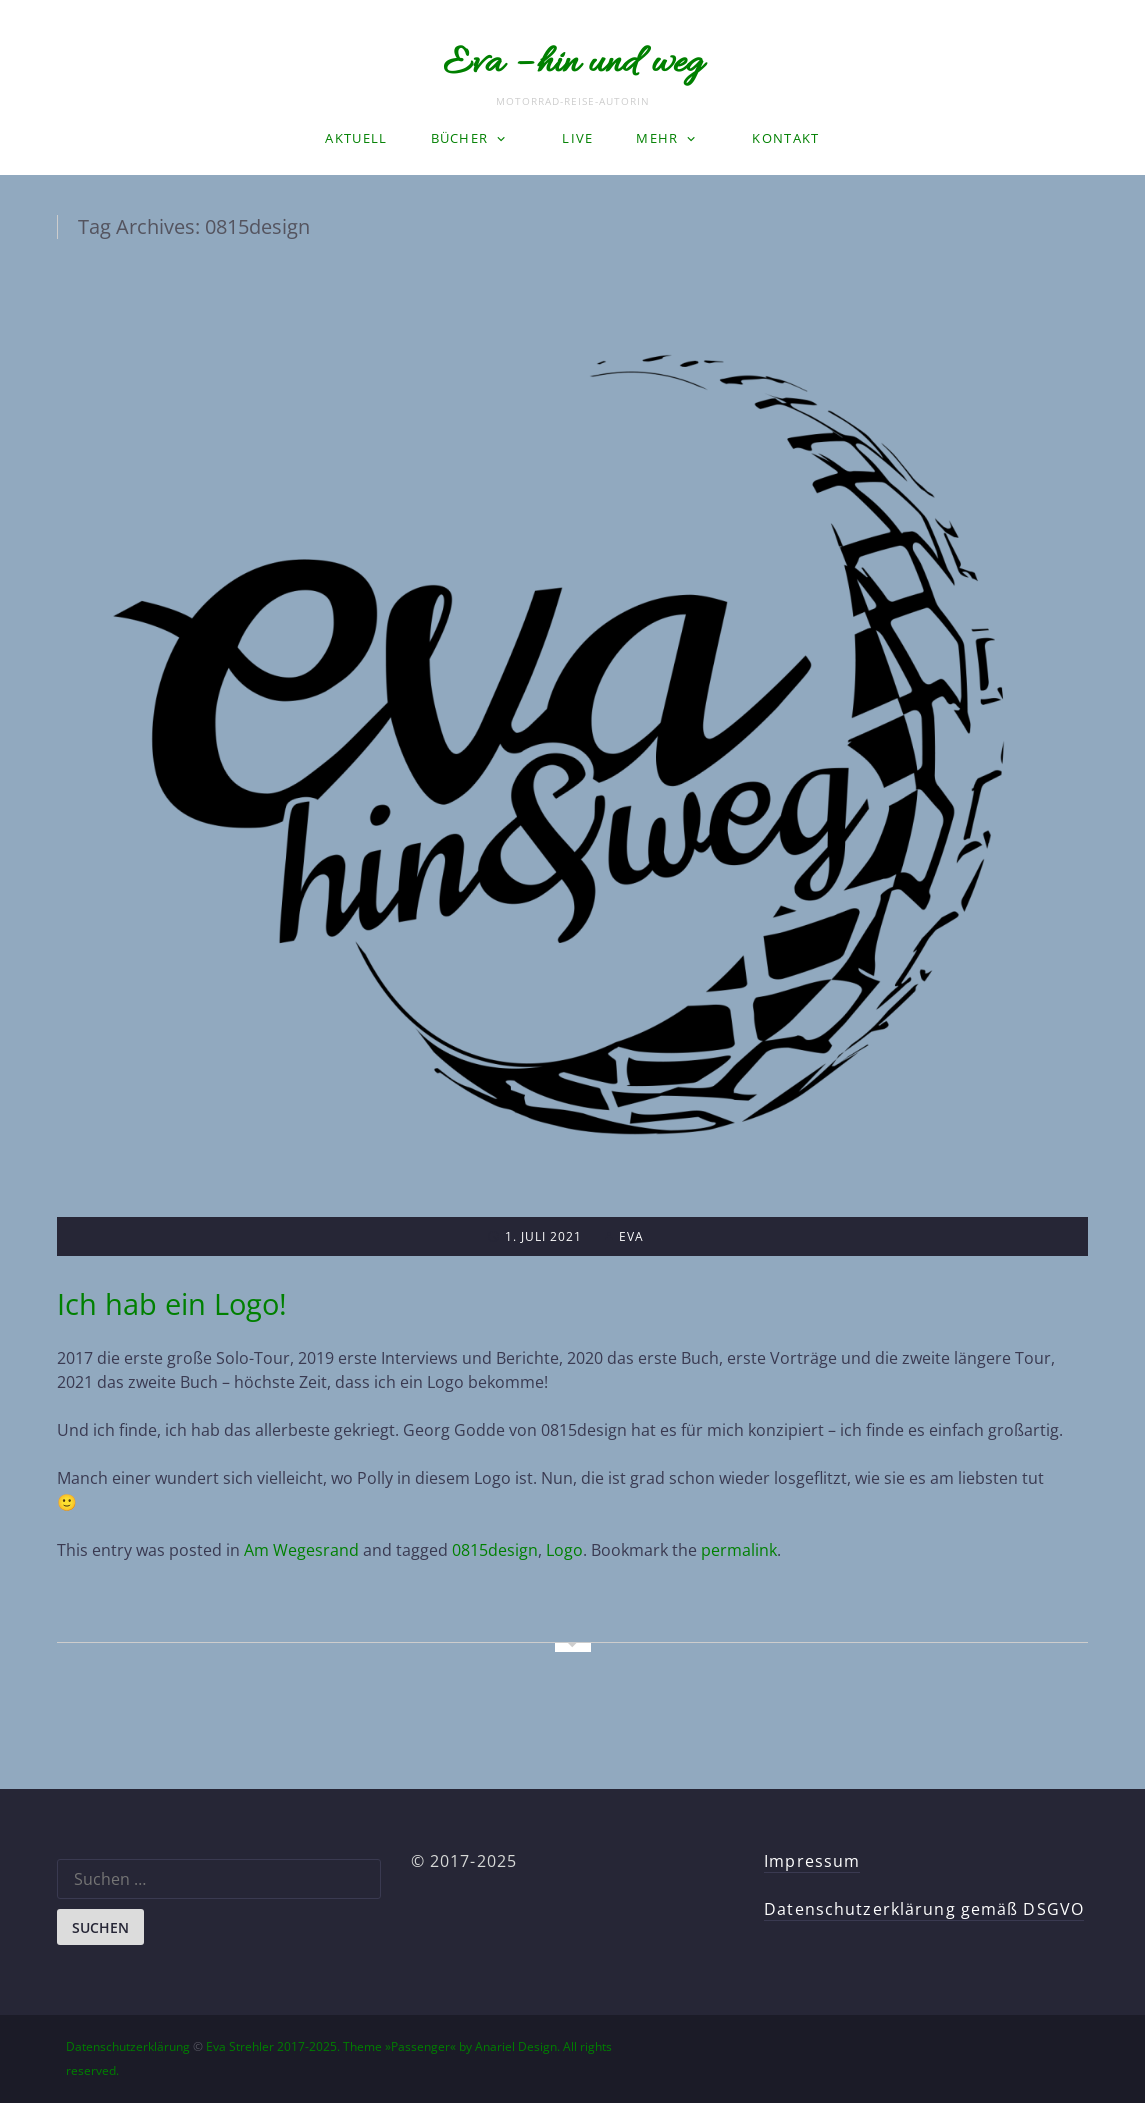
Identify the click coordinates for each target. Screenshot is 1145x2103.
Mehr (657, 138)
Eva (631, 1236)
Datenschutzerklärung (128, 2046)
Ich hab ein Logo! (172, 1303)
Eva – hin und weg (573, 64)
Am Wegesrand (301, 1550)
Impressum (812, 1861)
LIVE (577, 138)
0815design (495, 1550)
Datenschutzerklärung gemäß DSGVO (924, 1909)
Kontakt (785, 138)
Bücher (460, 138)
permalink (739, 1550)
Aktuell (356, 138)
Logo (564, 1550)
